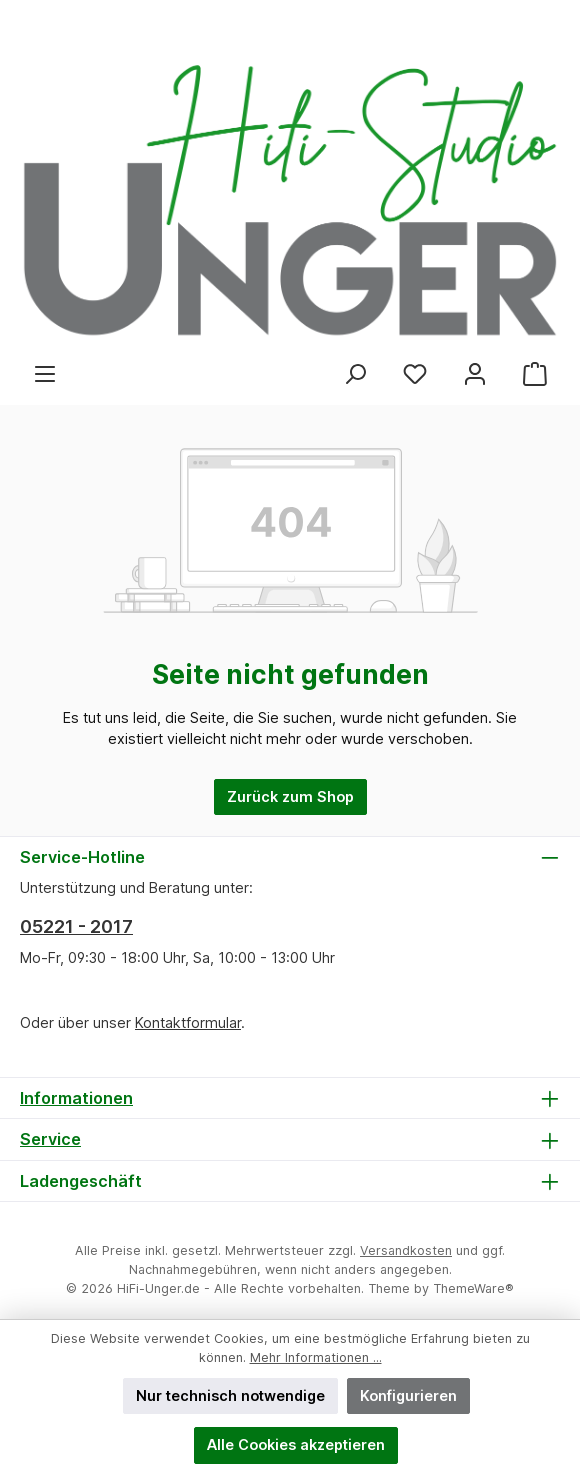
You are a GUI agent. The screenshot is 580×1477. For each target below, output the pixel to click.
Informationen (76, 1098)
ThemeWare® (473, 1288)
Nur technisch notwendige (230, 1395)
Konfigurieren (408, 1395)
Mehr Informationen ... (316, 1357)
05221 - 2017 (76, 926)
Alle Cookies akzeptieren (296, 1444)
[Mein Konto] (475, 374)
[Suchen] (355, 374)
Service (50, 1139)
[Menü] (45, 374)
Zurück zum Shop (290, 796)
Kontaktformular (188, 1022)
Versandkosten (406, 1250)
